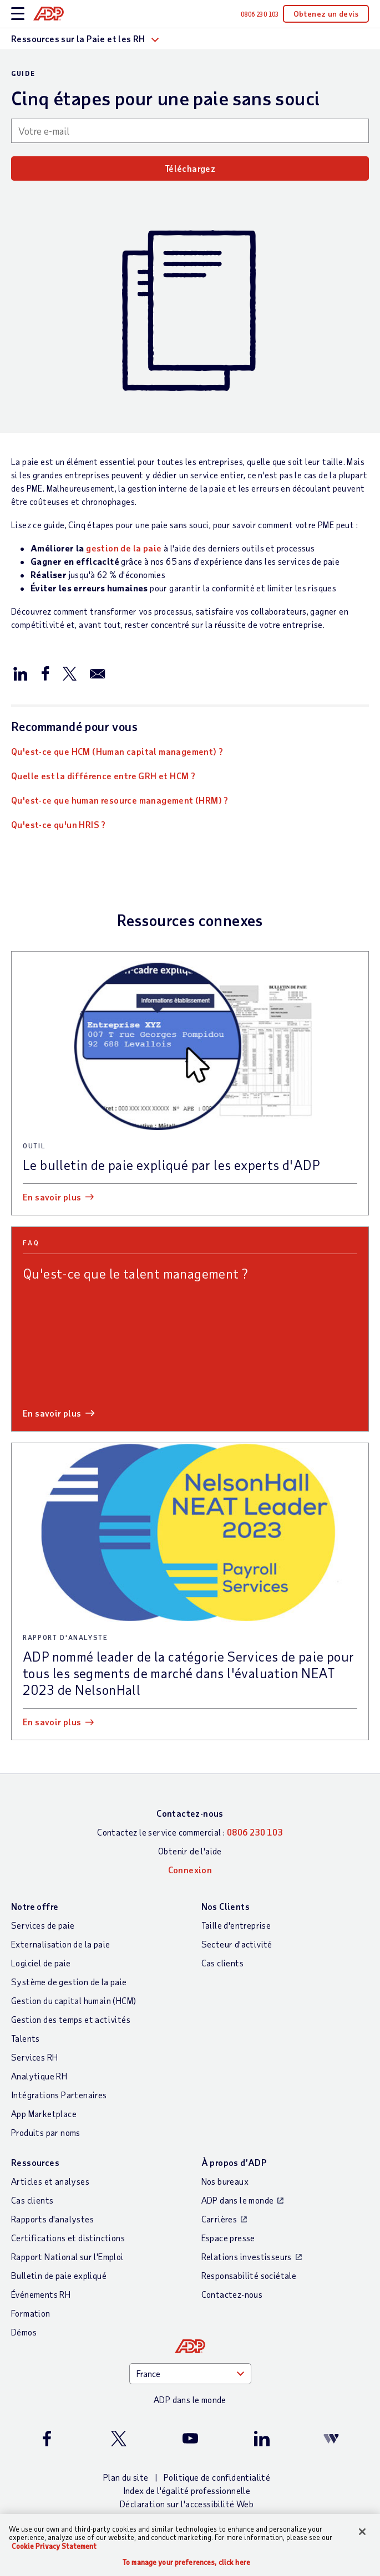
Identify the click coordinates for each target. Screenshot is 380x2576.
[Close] (362, 2531)
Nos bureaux (225, 2181)
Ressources (35, 2162)
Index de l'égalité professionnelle (187, 2490)
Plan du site (126, 2477)
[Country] (190, 2373)
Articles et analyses (50, 2181)
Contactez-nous (190, 1813)
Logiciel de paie (40, 1962)
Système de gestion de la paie (69, 1981)
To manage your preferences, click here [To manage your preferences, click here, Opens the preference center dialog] (186, 2562)
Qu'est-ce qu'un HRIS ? (58, 824)
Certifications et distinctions (68, 2237)
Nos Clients (225, 1906)
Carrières (219, 2219)
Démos (24, 2332)
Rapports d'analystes (52, 2219)
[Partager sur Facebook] (45, 672)
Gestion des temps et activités (70, 2019)
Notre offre (34, 1906)
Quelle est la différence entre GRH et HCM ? (103, 775)
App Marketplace (44, 2113)
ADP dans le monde (237, 2200)
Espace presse (228, 2237)
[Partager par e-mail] (97, 672)
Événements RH (40, 2294)
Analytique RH (39, 2076)
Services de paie (42, 1925)
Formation (30, 2313)
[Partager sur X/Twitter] (69, 672)
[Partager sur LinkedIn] (20, 672)
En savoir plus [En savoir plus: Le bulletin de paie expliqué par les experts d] (52, 1197)
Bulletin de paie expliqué (59, 2275)
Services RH (34, 2057)
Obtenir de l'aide (190, 1851)
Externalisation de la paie (60, 1944)
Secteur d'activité (236, 1944)
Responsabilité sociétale (249, 2275)
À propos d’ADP (234, 2162)
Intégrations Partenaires (59, 2094)
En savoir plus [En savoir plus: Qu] (52, 1413)
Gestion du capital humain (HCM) (73, 2000)
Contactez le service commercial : (189, 1832)
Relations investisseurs (246, 2256)
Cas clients (222, 1962)
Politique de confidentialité (217, 2477)
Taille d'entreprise (236, 1925)
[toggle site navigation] (17, 14)
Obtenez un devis (325, 13)
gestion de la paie (123, 548)
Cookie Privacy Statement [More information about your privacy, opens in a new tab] (54, 2546)
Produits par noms (45, 2132)
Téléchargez (190, 168)
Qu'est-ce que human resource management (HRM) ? (120, 800)
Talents (25, 2038)
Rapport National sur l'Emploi (67, 2256)
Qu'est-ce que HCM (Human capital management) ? (117, 751)
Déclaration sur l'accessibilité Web (187, 2503)
